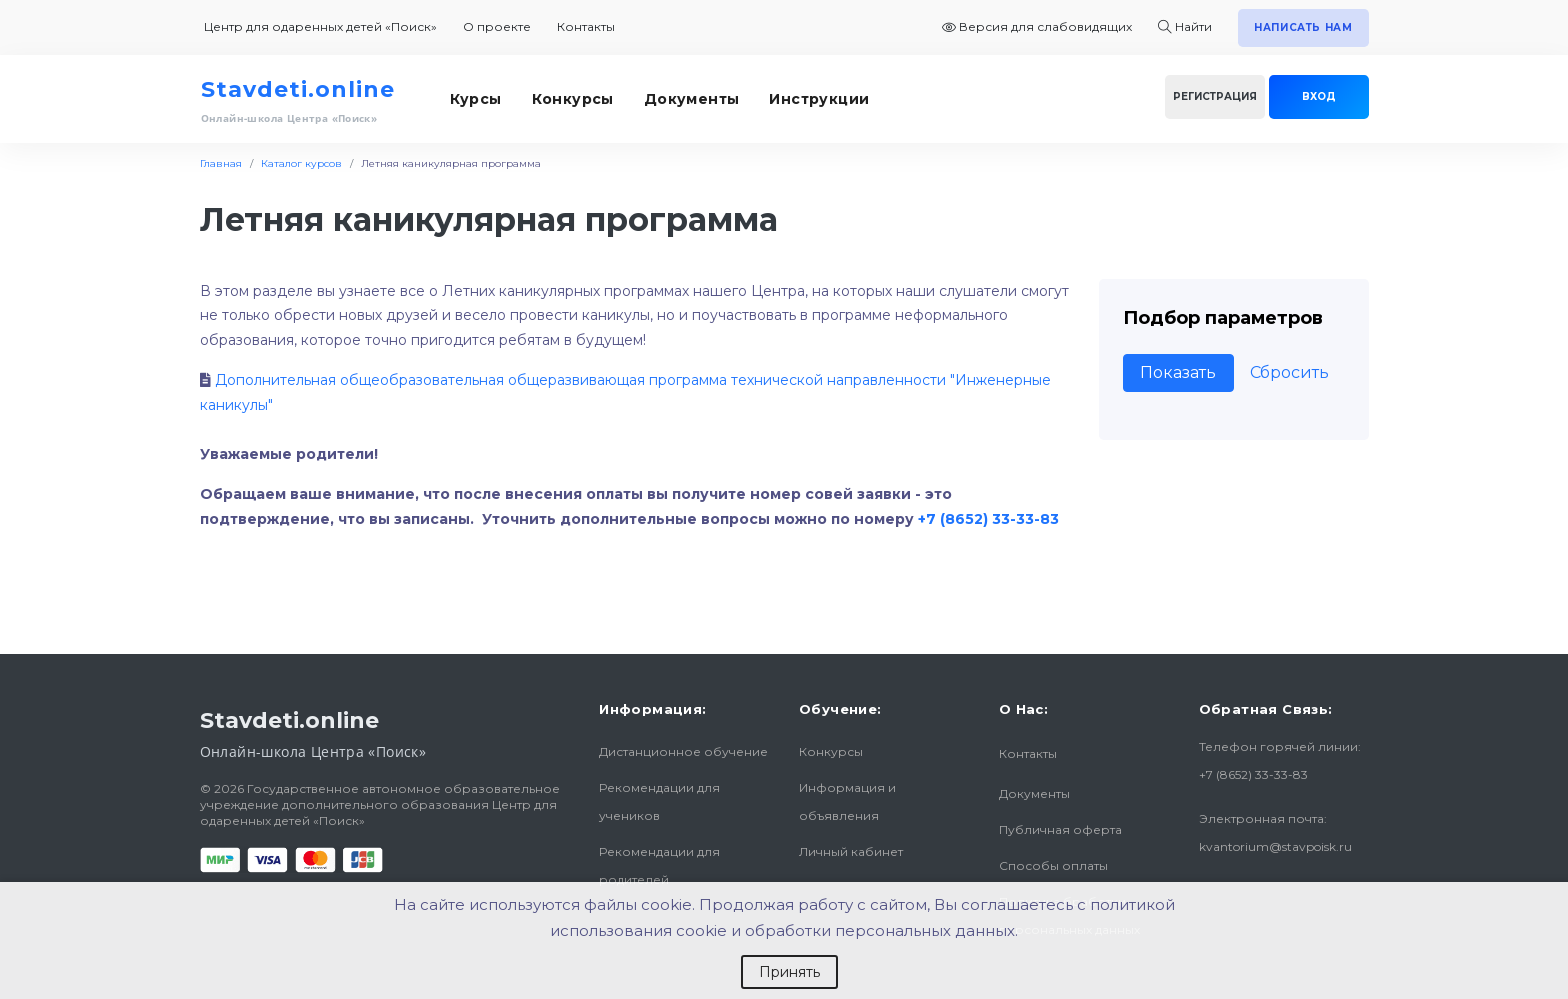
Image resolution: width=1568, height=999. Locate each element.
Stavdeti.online (298, 89)
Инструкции (819, 99)
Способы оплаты (1053, 865)
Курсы (476, 99)
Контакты (586, 26)
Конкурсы (573, 99)
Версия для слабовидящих (1037, 26)
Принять (789, 972)
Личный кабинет (851, 851)
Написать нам (1303, 27)
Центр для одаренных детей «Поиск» (320, 26)
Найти (1185, 26)
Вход (1319, 96)
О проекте (497, 26)
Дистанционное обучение (683, 751)
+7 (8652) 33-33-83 (988, 519)
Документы (692, 99)
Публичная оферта (1060, 829)
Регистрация (1215, 96)
